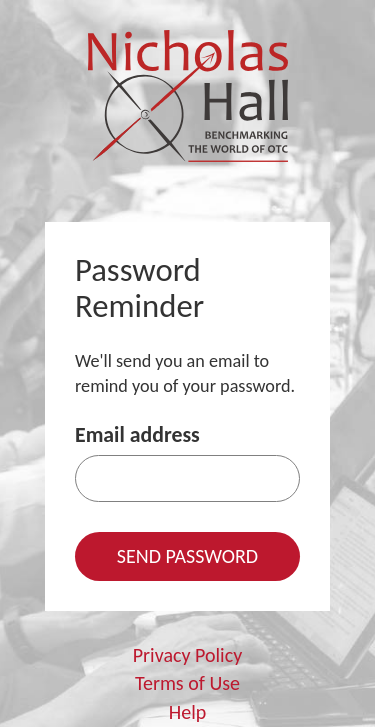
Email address (137, 434)
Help (188, 712)
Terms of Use (187, 683)
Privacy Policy (187, 655)
